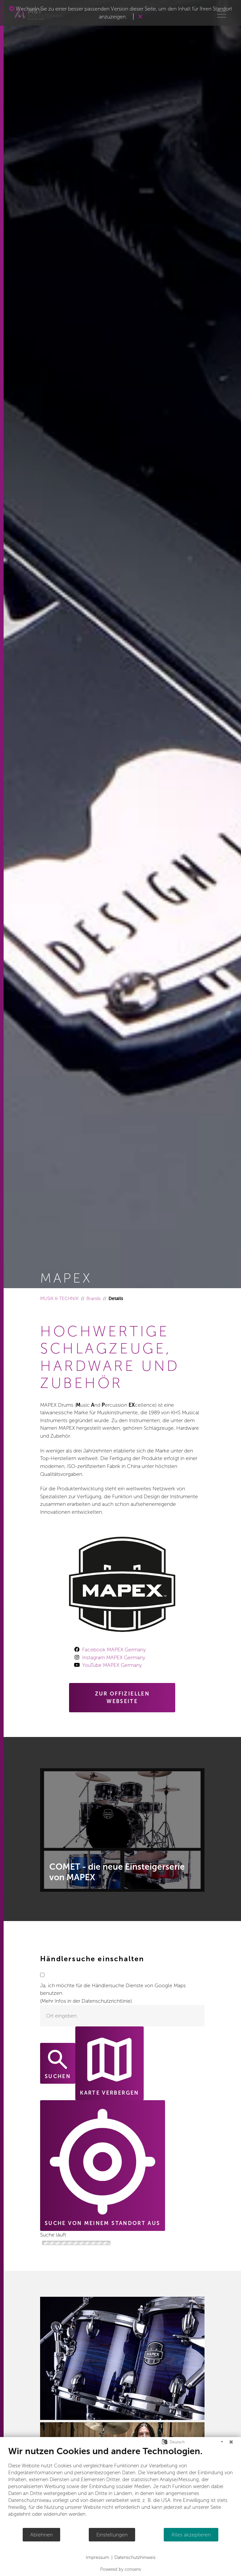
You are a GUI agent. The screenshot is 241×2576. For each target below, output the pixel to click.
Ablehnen (41, 2535)
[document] (120, 2486)
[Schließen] (231, 2442)
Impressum (97, 2557)
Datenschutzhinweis (135, 2557)
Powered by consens (120, 2569)
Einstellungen (112, 2535)
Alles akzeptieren (191, 2535)
